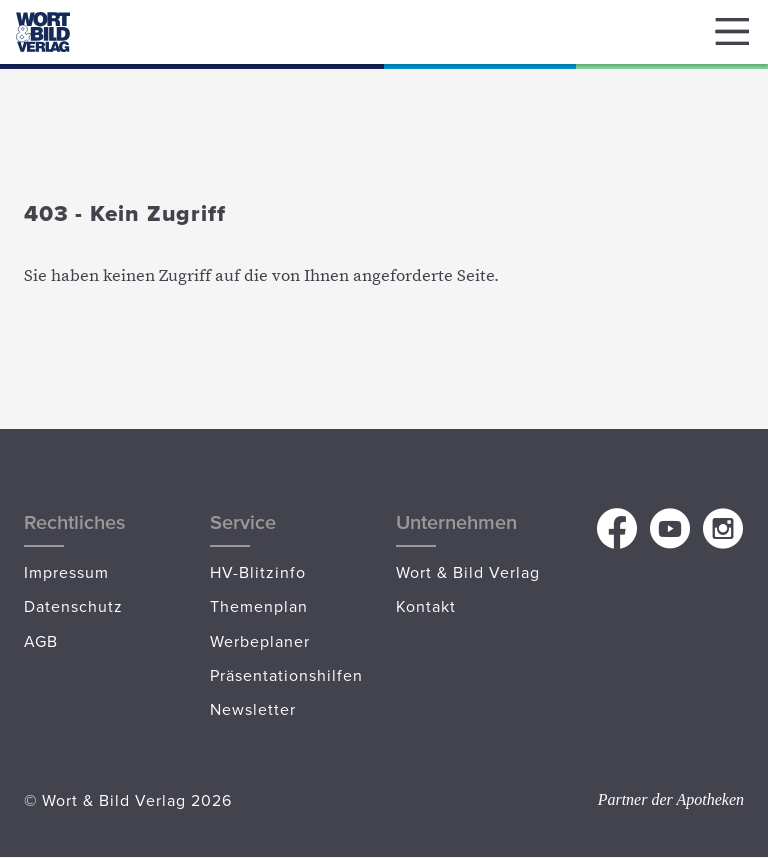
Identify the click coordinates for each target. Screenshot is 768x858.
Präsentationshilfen (286, 675)
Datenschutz (73, 606)
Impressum (66, 572)
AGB (41, 641)
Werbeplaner (260, 641)
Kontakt (426, 606)
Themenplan (259, 606)
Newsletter (253, 709)
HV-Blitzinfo (258, 572)
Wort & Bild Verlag (468, 572)
